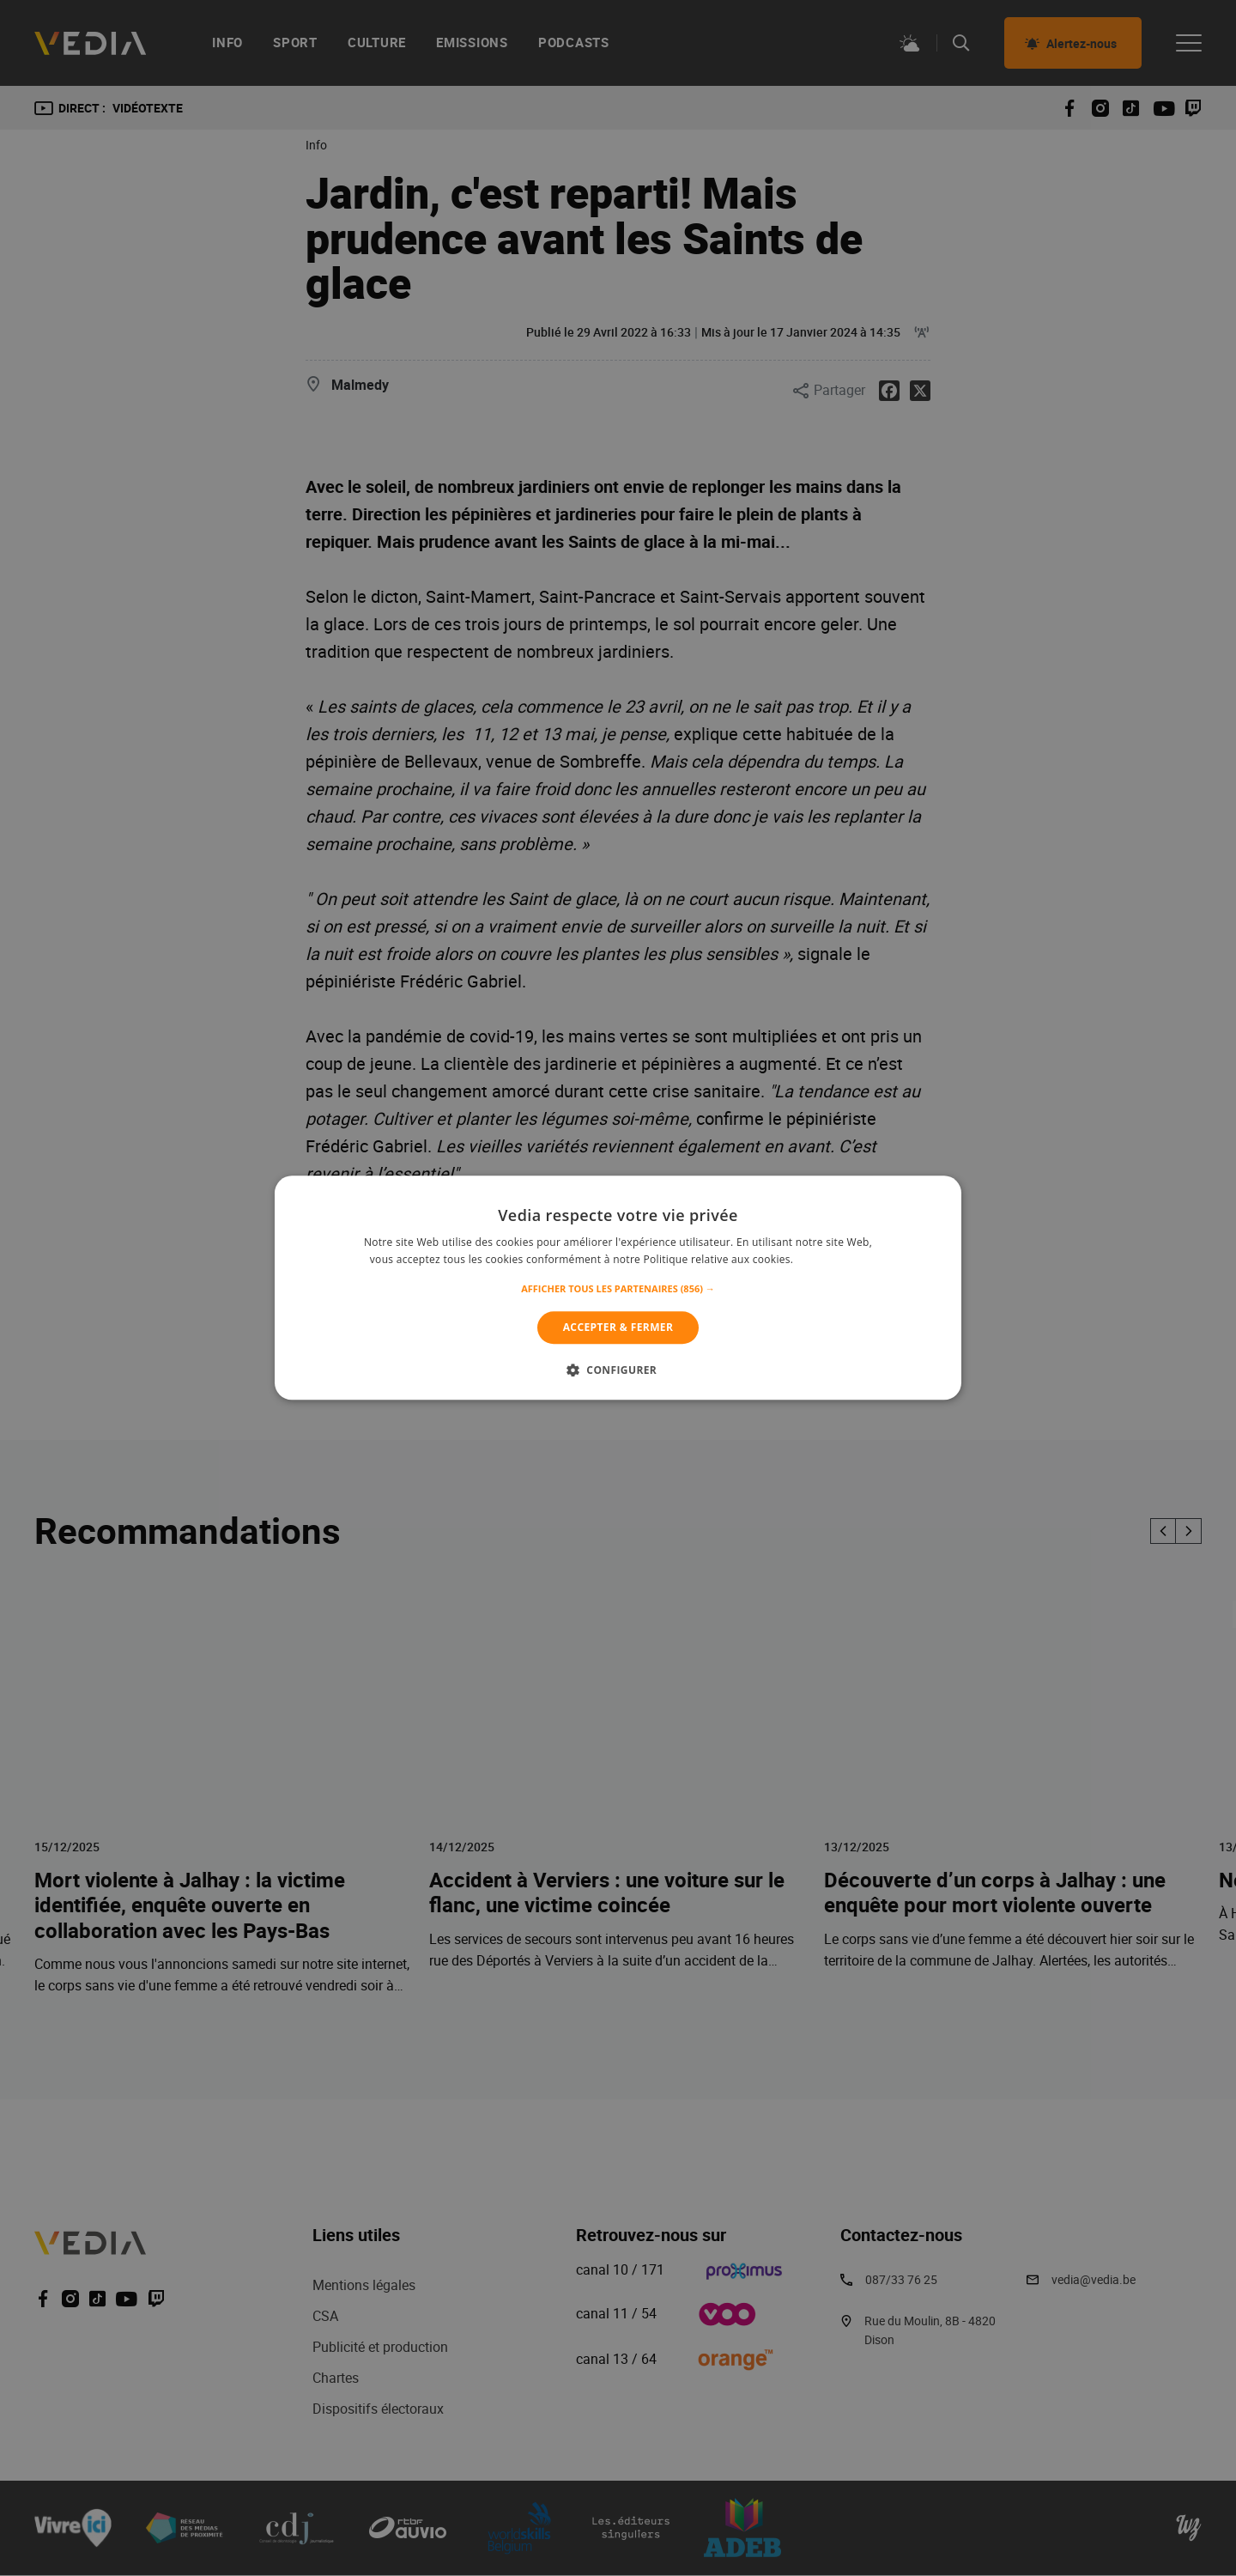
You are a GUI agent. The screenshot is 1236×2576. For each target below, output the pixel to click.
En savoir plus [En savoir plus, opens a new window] (831, 1260)
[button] (618, 1289)
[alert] (618, 1288)
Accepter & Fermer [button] (618, 1327)
